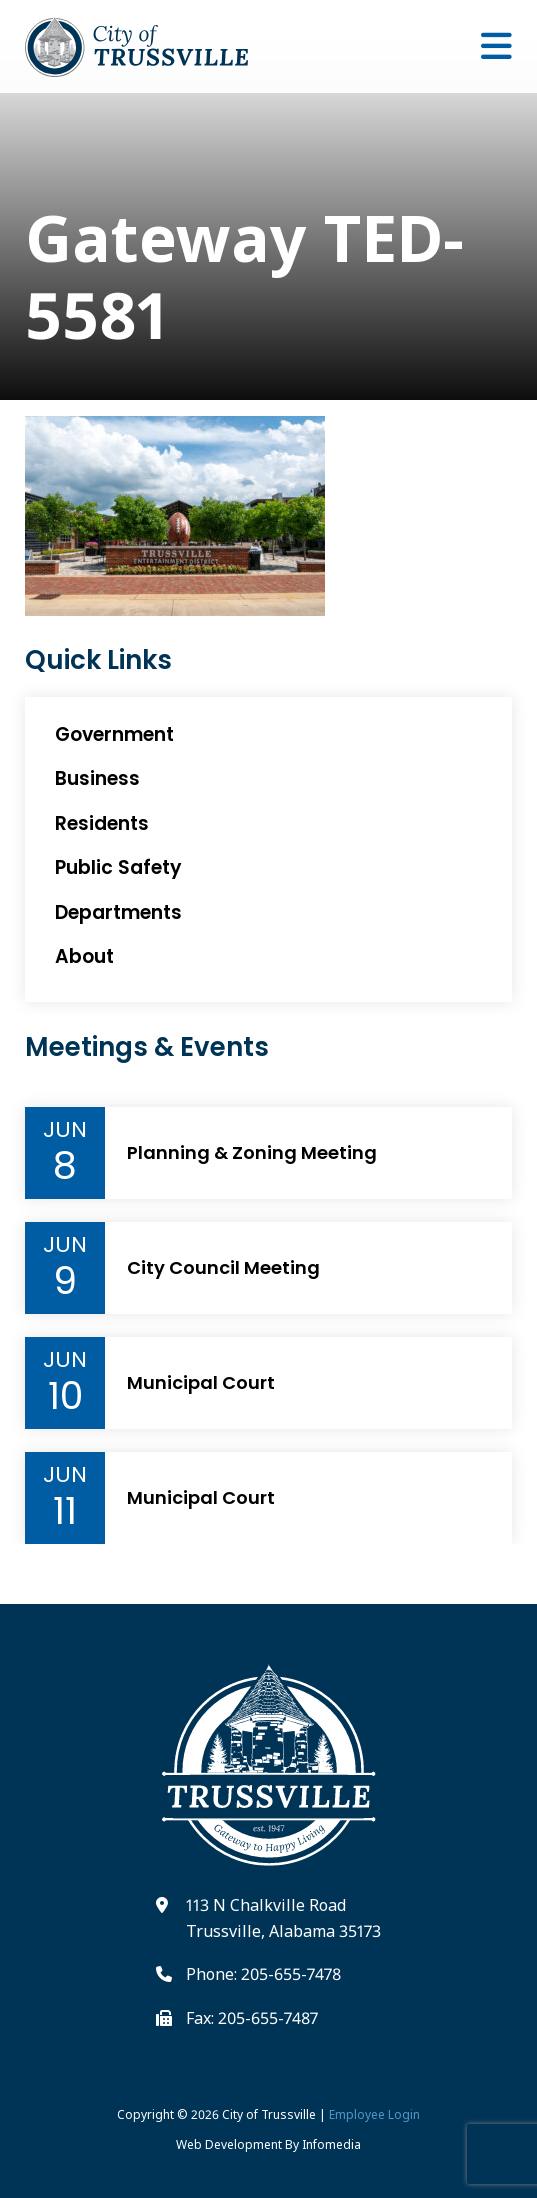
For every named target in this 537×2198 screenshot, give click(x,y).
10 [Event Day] (65, 1396)
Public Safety (118, 867)
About (84, 956)
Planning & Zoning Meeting (252, 1153)
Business (97, 778)
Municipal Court (201, 1383)
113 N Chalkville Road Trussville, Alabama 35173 (283, 1918)
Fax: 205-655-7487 (252, 2018)
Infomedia (331, 2144)
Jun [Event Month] (65, 1130)
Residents (102, 823)
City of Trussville (269, 2114)
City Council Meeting (223, 1268)
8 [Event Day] (65, 1166)
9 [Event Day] (65, 1281)
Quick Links (98, 660)
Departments (118, 912)
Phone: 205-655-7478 (263, 1974)
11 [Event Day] (65, 1511)
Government (114, 734)
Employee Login (374, 2114)
